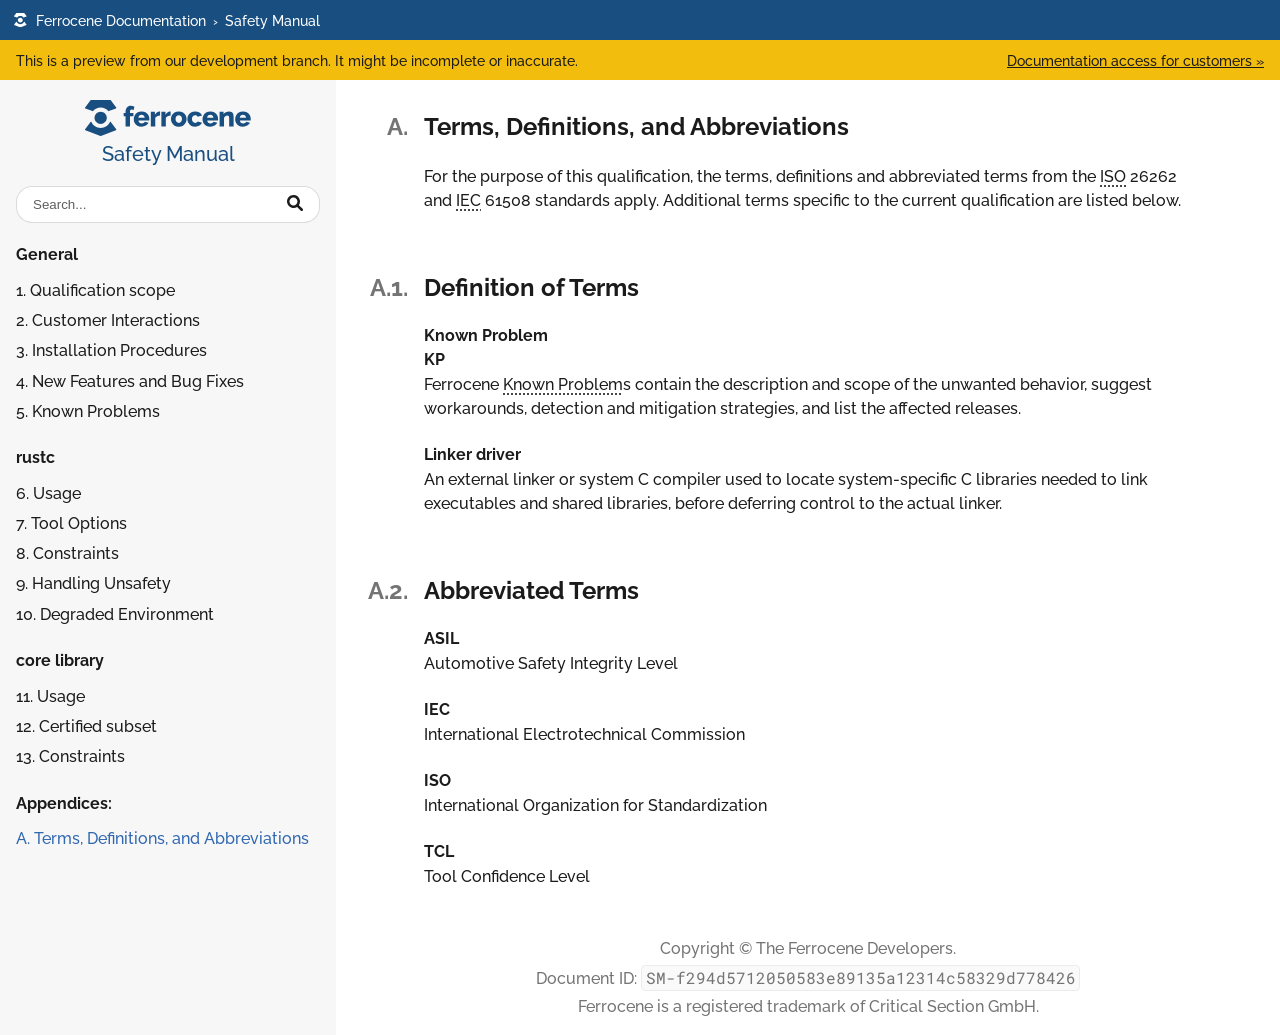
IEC (468, 200)
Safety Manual (272, 20)
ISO (1113, 176)
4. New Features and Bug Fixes (130, 381)
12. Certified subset (86, 726)
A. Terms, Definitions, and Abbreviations (162, 838)
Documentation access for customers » (1135, 60)
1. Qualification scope (95, 290)
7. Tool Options (71, 523)
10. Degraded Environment (115, 614)
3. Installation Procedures (111, 350)
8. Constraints (67, 553)
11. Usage (50, 696)
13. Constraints (70, 756)
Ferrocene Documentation (109, 20)
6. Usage (48, 493)
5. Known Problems (88, 411)
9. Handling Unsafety (93, 583)
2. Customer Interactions (108, 320)
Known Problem (563, 384)
